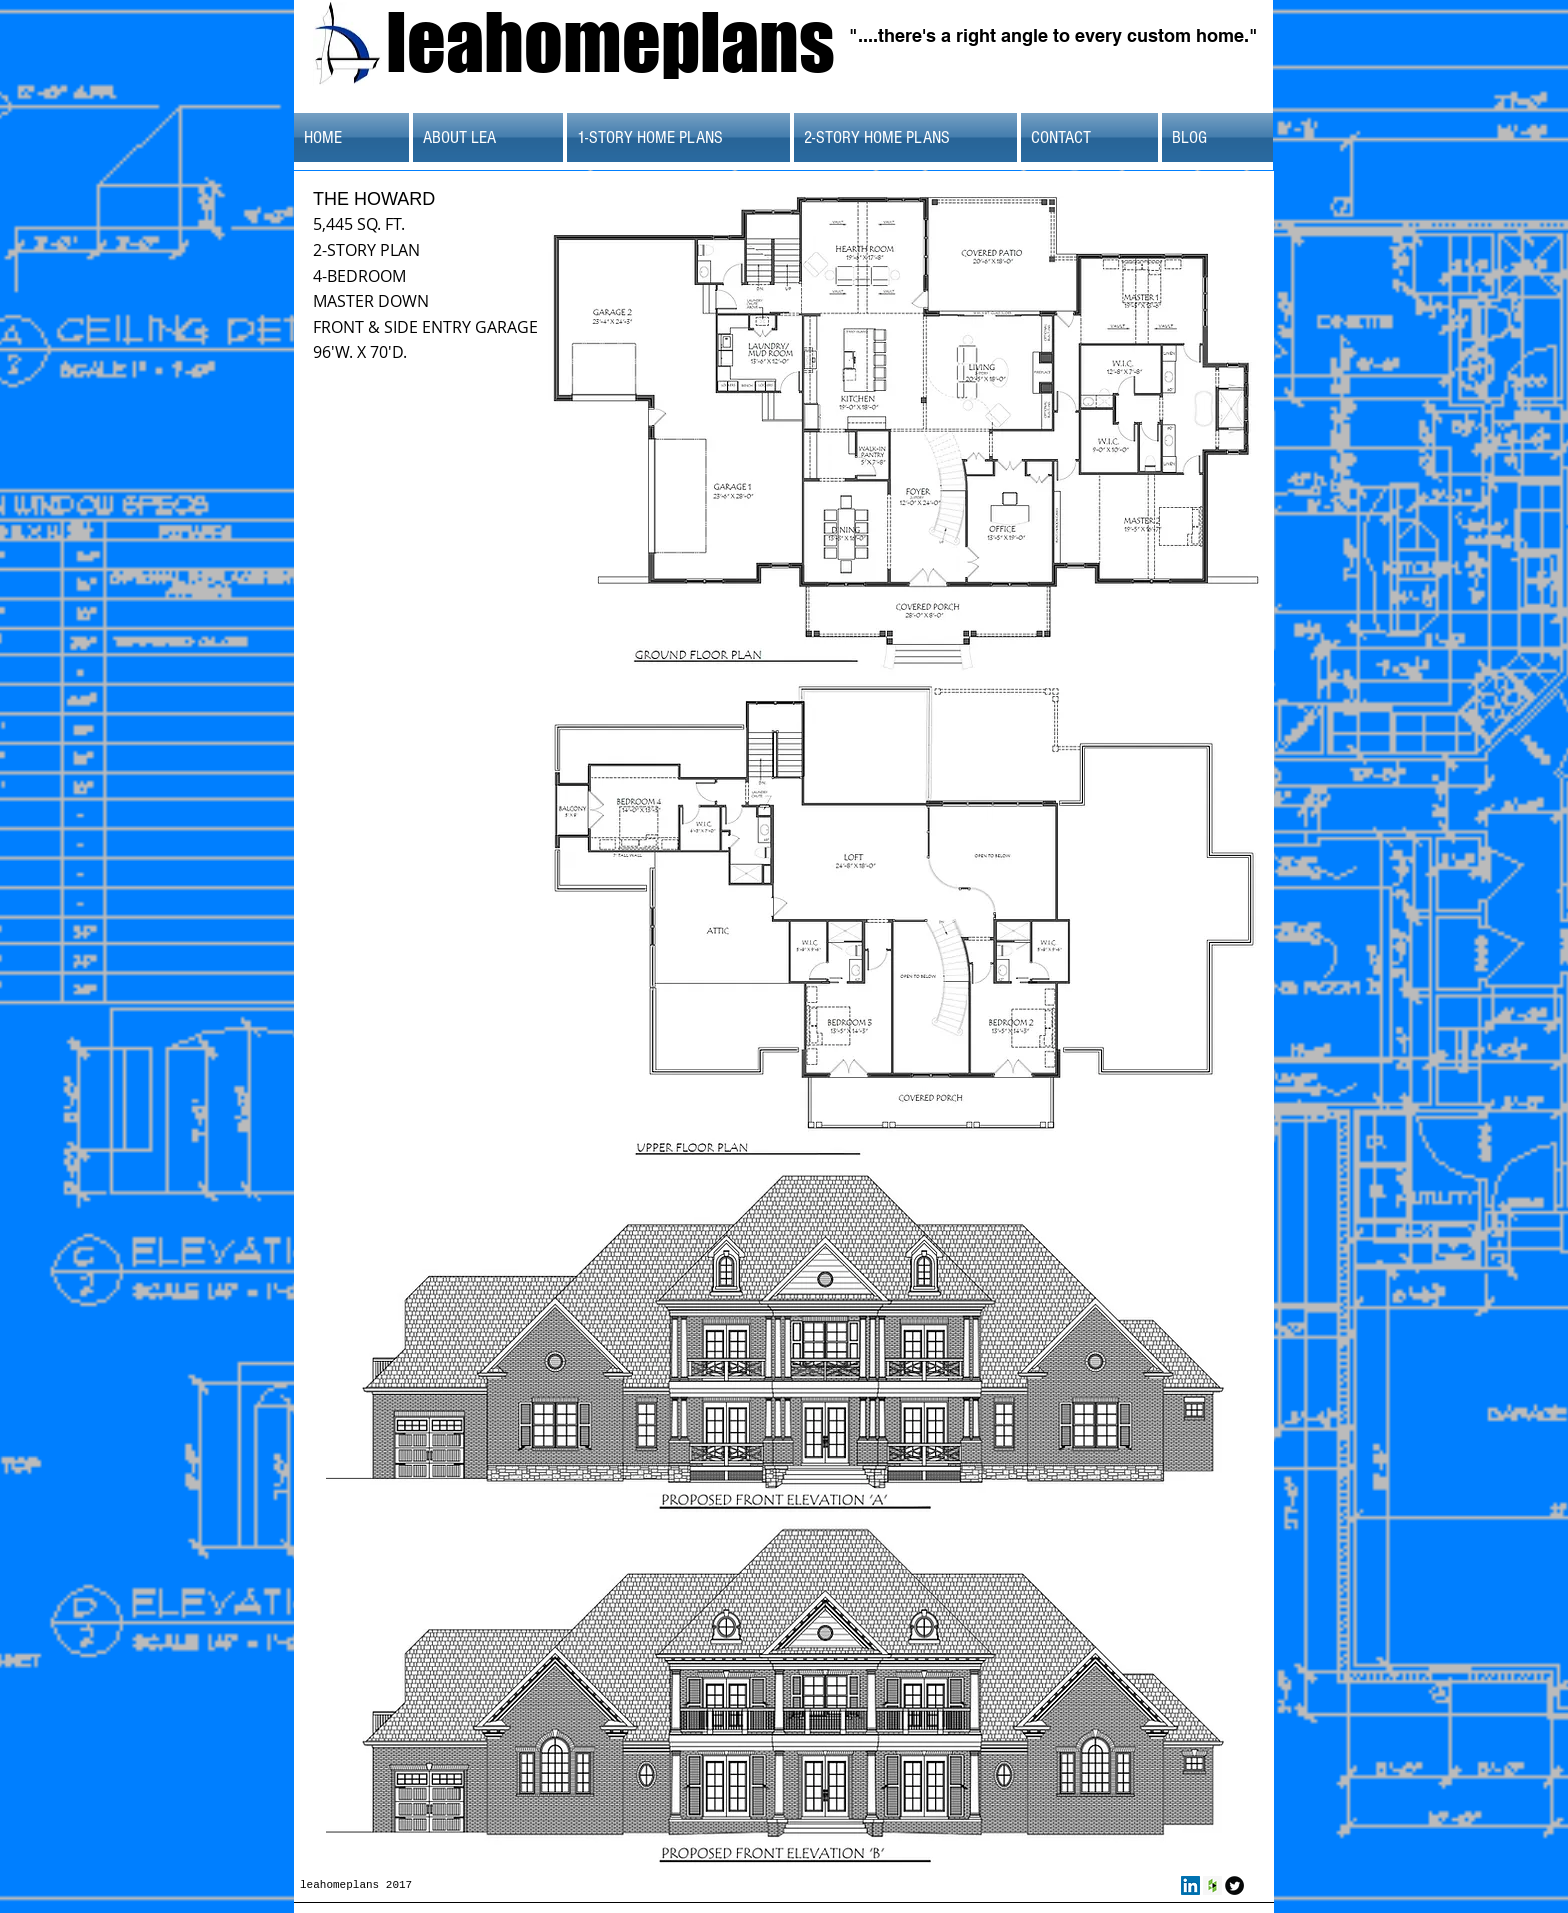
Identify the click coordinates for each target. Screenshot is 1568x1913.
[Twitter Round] (1234, 1885)
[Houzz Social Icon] (1212, 1885)
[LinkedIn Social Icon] (1190, 1885)
